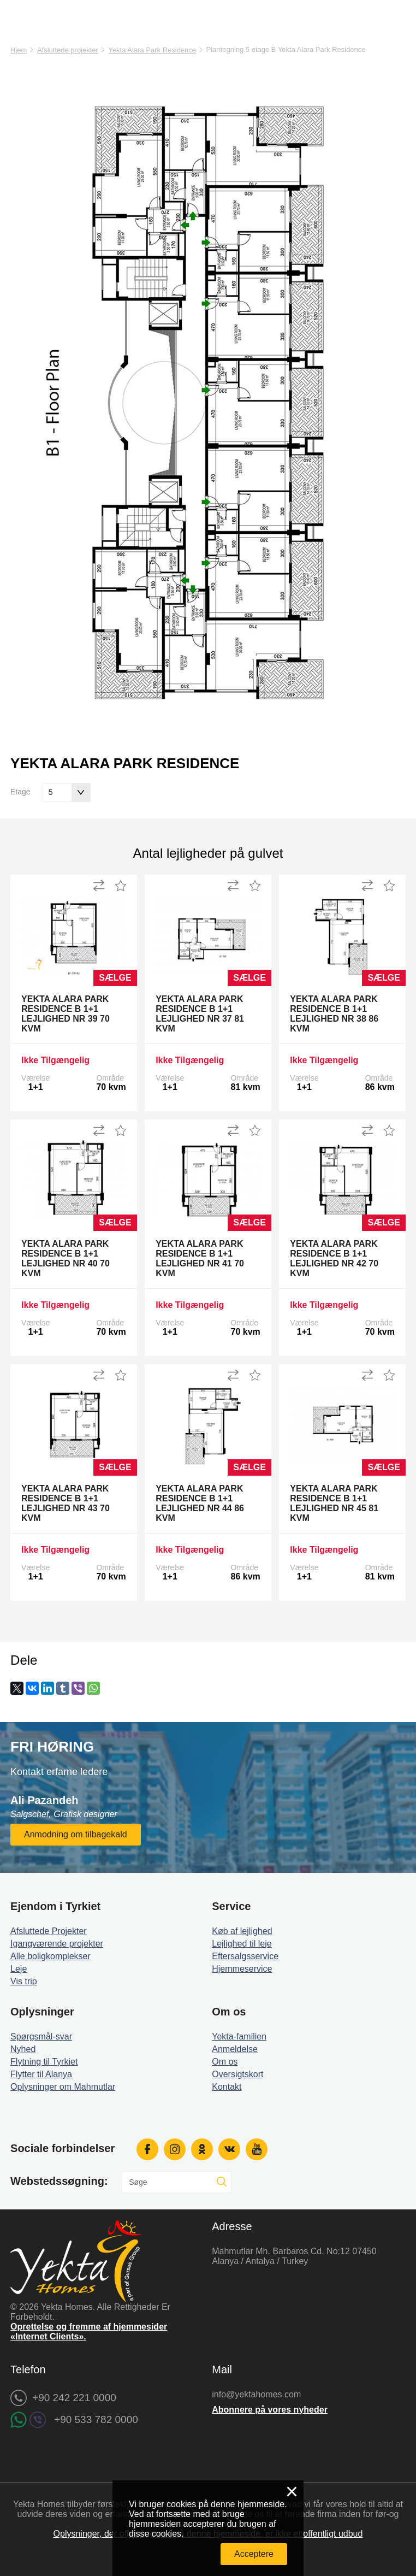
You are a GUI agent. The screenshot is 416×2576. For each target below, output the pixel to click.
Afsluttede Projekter (48, 1931)
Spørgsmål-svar (41, 2036)
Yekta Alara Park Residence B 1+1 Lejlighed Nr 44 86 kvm (200, 1503)
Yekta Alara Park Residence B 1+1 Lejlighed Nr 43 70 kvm (65, 1503)
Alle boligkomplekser (50, 1956)
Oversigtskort (237, 2074)
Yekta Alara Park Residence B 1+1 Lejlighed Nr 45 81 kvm (334, 1503)
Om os (224, 2061)
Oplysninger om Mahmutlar (62, 2086)
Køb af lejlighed (242, 1931)
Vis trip (23, 1981)
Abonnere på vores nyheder (270, 2409)
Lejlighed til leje (241, 1943)
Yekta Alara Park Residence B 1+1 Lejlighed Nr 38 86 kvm (334, 1013)
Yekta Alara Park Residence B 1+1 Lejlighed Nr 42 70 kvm (334, 1258)
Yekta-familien (239, 2036)
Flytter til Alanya (41, 2074)
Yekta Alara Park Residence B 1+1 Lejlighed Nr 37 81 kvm (200, 1013)
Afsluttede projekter (67, 50)
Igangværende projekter (56, 1943)
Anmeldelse (235, 2049)
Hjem (18, 50)
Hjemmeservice (242, 1968)
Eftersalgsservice (245, 1956)
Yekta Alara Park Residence (152, 50)
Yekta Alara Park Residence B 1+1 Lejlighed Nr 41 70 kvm (200, 1258)
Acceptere (254, 2554)
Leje (18, 1968)
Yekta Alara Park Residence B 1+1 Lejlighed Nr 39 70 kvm (65, 1013)
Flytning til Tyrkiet (44, 2061)
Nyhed (22, 2049)
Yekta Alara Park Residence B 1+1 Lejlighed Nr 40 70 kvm (65, 1258)
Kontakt (226, 2086)
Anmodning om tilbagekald (75, 1834)
